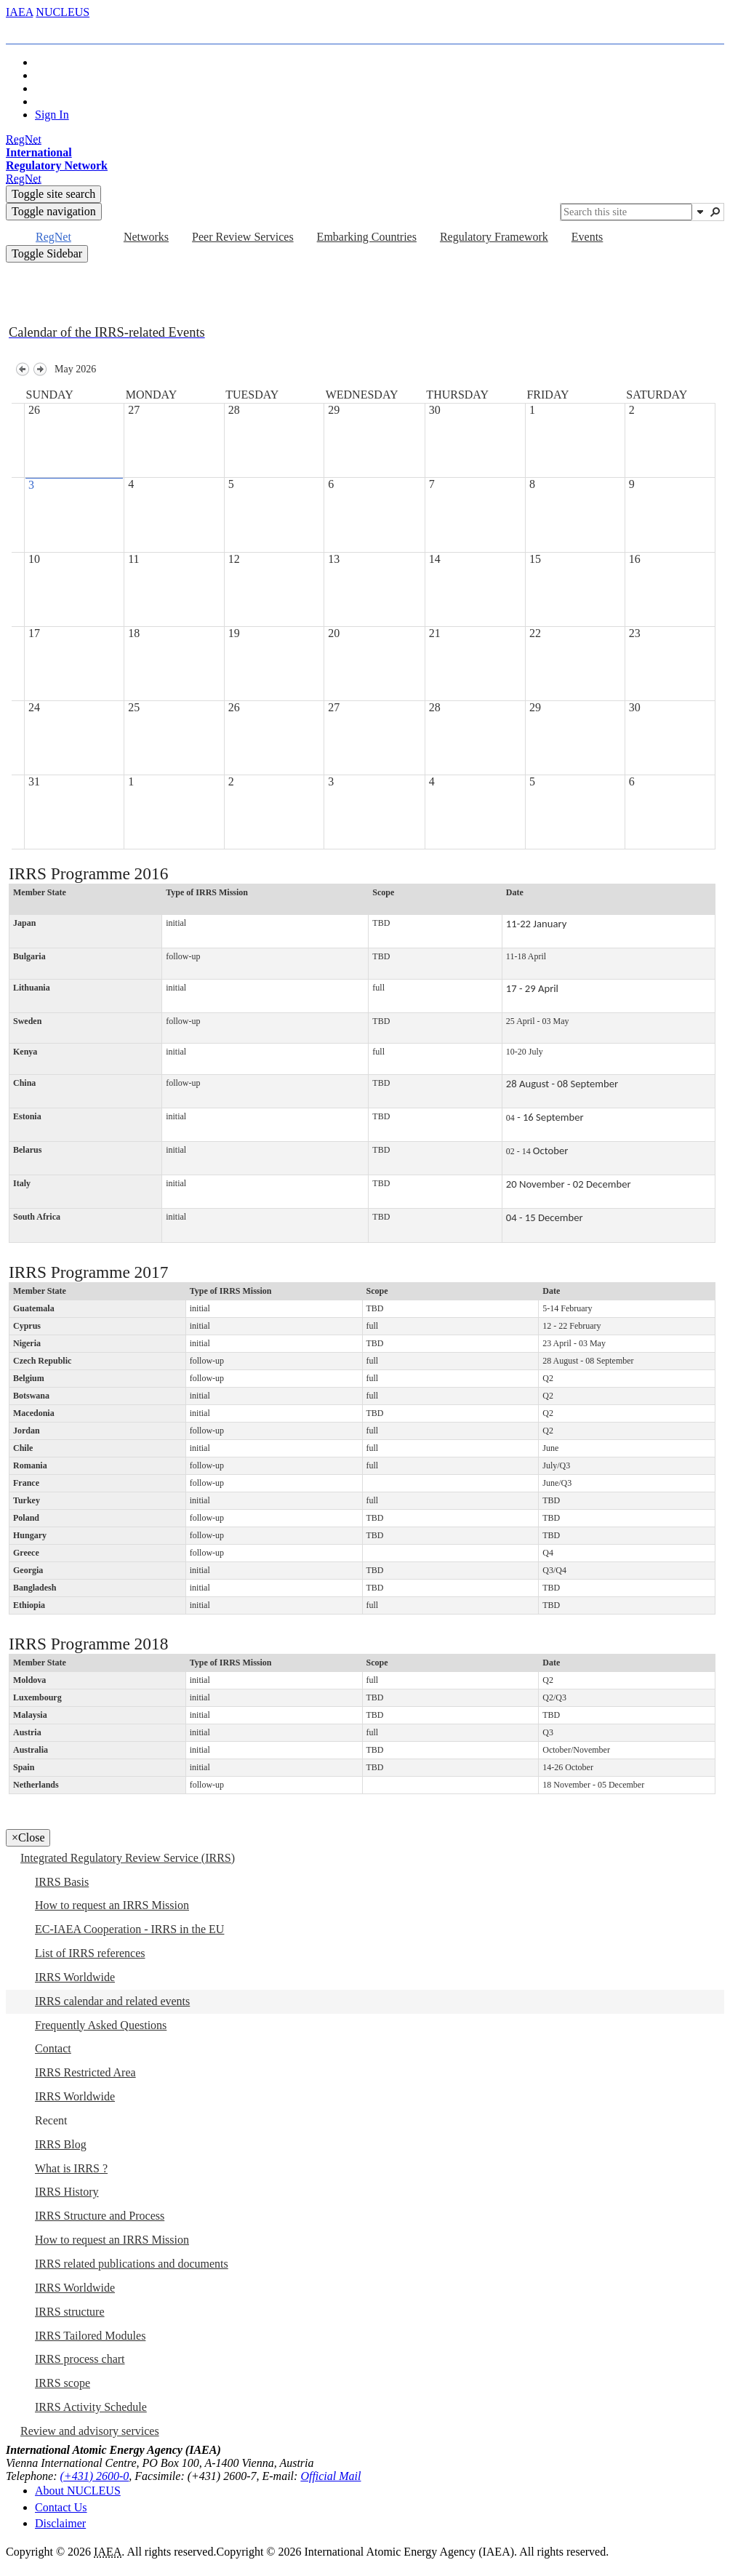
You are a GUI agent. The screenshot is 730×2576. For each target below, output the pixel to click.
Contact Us (61, 2507)
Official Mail (330, 2476)
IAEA (19, 12)
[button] (700, 212)
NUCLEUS (62, 12)
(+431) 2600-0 (94, 2476)
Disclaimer (60, 2523)
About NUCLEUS (78, 2490)
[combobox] (626, 212)
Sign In (52, 114)
